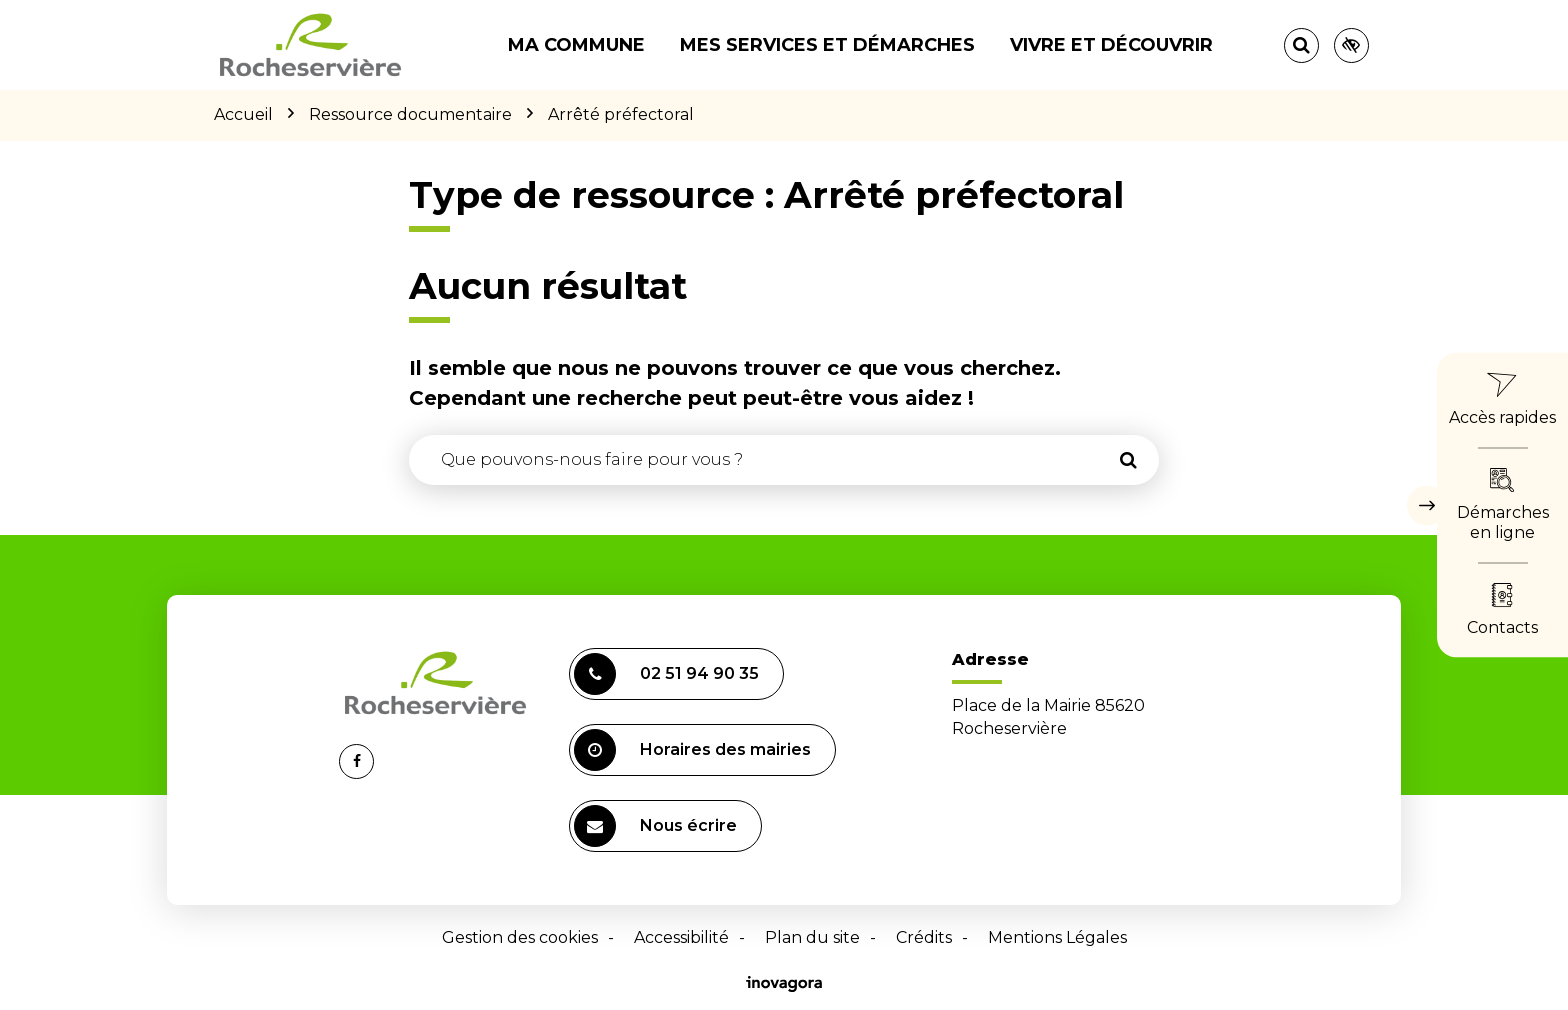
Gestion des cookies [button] (520, 937)
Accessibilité (681, 937)
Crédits (924, 937)
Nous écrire (655, 826)
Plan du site (812, 937)
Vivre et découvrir (1111, 45)
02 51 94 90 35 (666, 674)
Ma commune (576, 45)
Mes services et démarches (827, 45)
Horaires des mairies (692, 750)
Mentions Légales (1057, 937)
